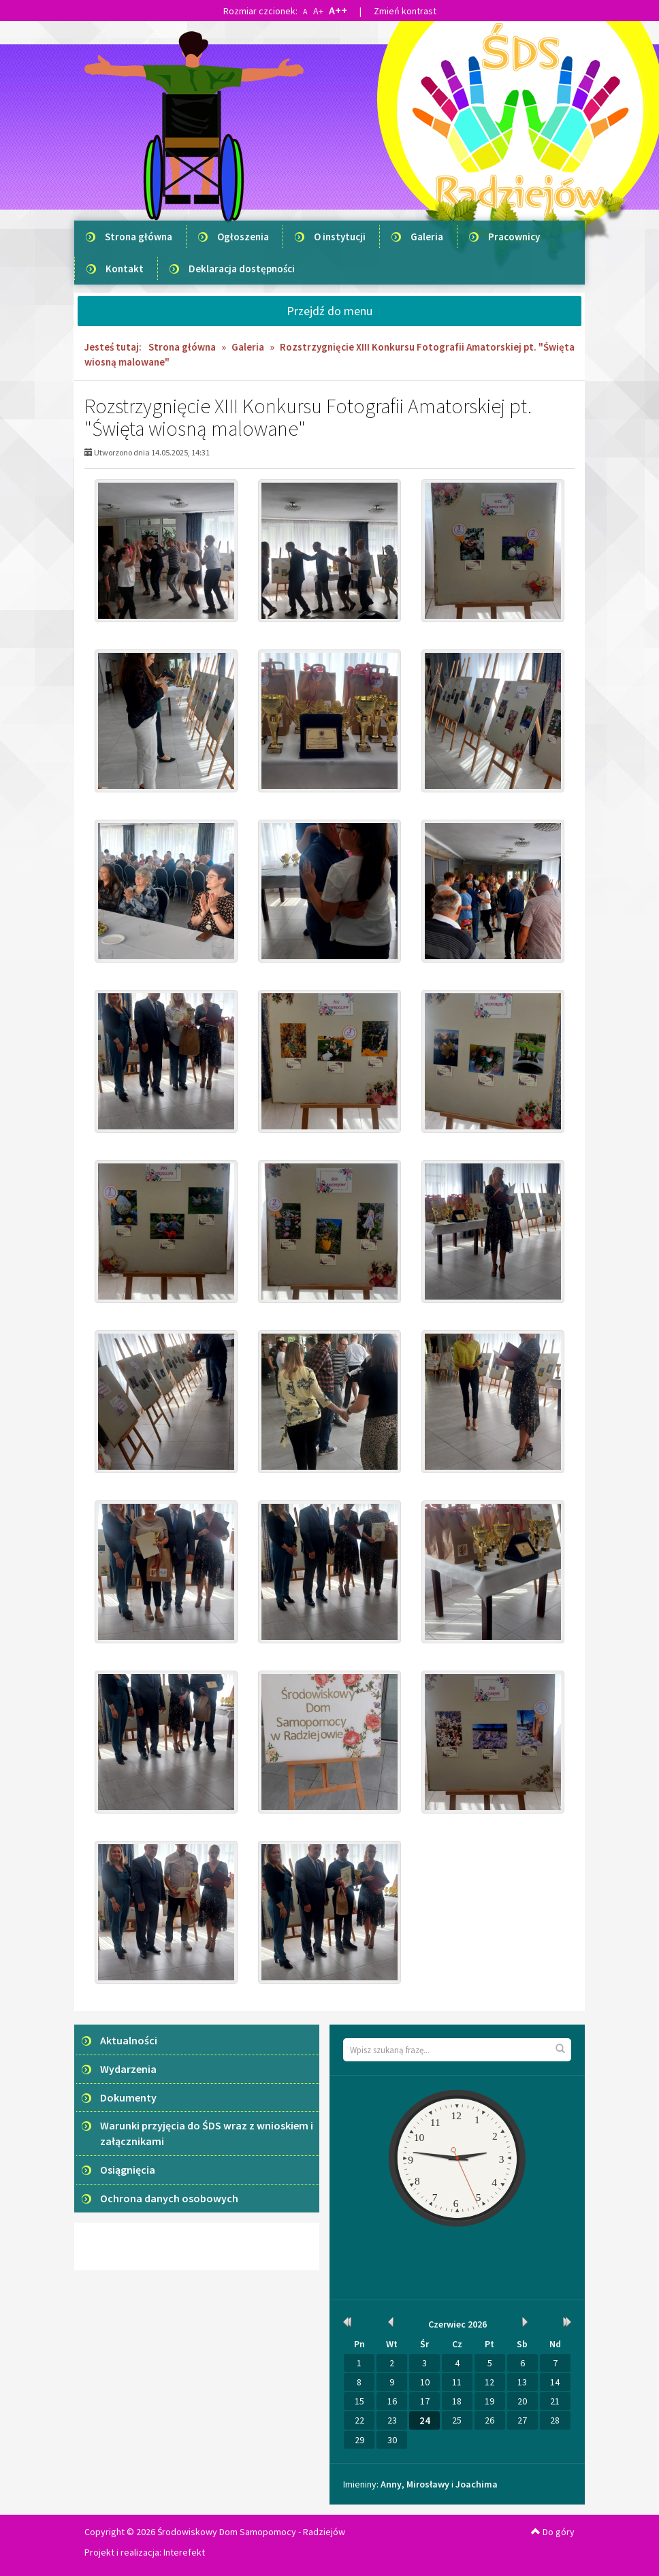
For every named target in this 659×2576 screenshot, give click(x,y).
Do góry (553, 2532)
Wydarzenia (128, 2069)
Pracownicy (514, 236)
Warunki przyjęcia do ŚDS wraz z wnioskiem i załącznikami (206, 2133)
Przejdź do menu (329, 311)
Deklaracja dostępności (242, 268)
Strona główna (138, 236)
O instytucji (340, 236)
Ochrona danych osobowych (169, 2198)
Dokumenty (128, 2097)
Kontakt (125, 268)
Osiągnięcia (127, 2169)
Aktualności (128, 2040)
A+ (318, 11)
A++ (338, 10)
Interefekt (184, 2552)
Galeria (427, 236)
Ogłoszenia (243, 236)
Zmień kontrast (405, 11)
